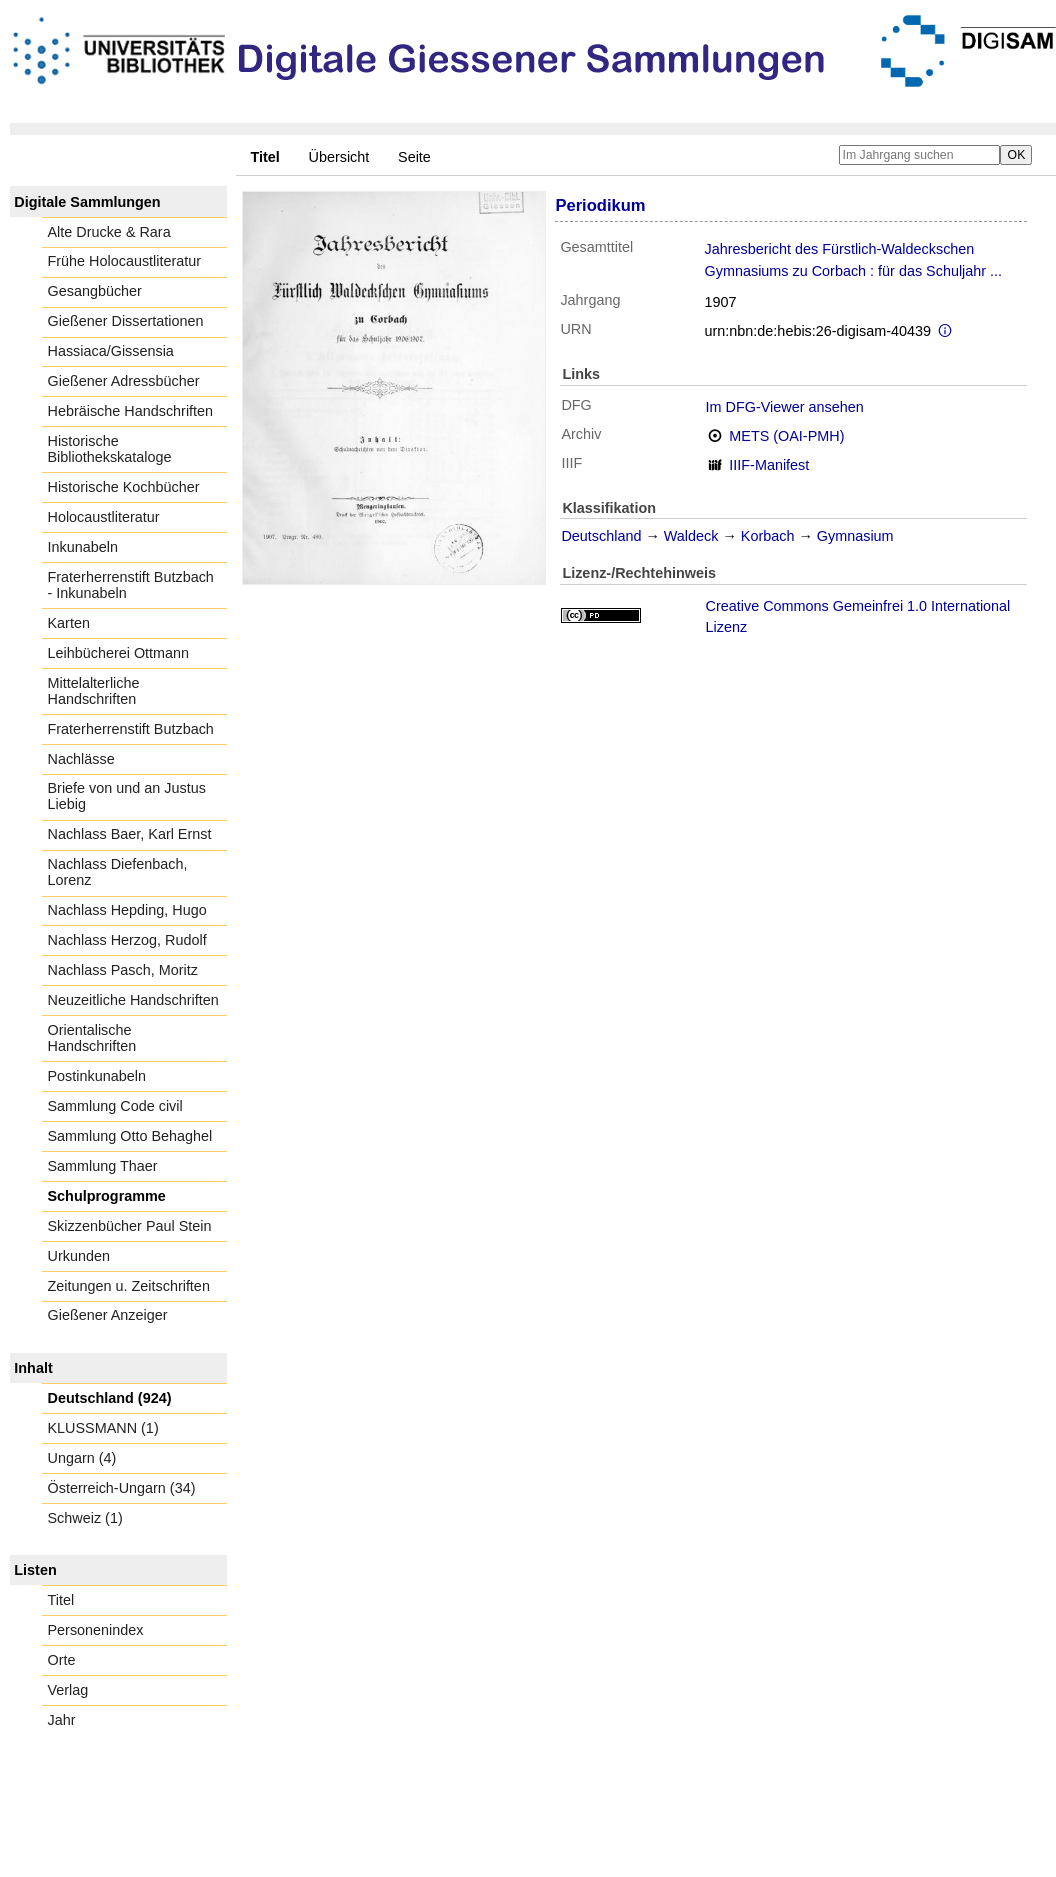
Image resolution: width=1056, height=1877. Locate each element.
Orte (62, 1660)
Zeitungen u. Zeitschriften (129, 1286)
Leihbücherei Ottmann (119, 653)
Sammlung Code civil (115, 1106)
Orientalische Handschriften (92, 1038)
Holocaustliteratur (104, 517)
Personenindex (96, 1630)
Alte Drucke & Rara (109, 232)
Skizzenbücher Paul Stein (130, 1226)
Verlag (68, 1690)
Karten (69, 623)
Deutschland (601, 536)
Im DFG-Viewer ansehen (785, 407)
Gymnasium (855, 536)
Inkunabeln (83, 547)
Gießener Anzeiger (108, 1315)
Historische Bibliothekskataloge (110, 449)
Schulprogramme (107, 1196)
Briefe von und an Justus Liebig (127, 796)
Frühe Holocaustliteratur (125, 261)
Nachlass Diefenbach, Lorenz (118, 872)
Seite (414, 157)
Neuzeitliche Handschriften (133, 1000)
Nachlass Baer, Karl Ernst (130, 834)
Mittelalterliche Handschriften (94, 691)
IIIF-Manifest (769, 465)
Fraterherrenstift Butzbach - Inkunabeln (131, 585)
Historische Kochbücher (124, 487)
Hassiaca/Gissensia (111, 351)
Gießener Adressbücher (124, 381)
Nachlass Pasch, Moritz (123, 970)
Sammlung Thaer (103, 1166)
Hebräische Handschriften (131, 411)
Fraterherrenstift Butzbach (131, 729)
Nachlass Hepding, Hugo (127, 910)
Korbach (768, 536)
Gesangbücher (95, 291)
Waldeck (691, 536)
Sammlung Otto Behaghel (130, 1136)
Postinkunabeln (97, 1076)
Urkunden (79, 1256)
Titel (61, 1600)
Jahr (62, 1720)
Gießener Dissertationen (126, 321)
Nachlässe (81, 759)
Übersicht (339, 157)
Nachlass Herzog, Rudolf (127, 940)
